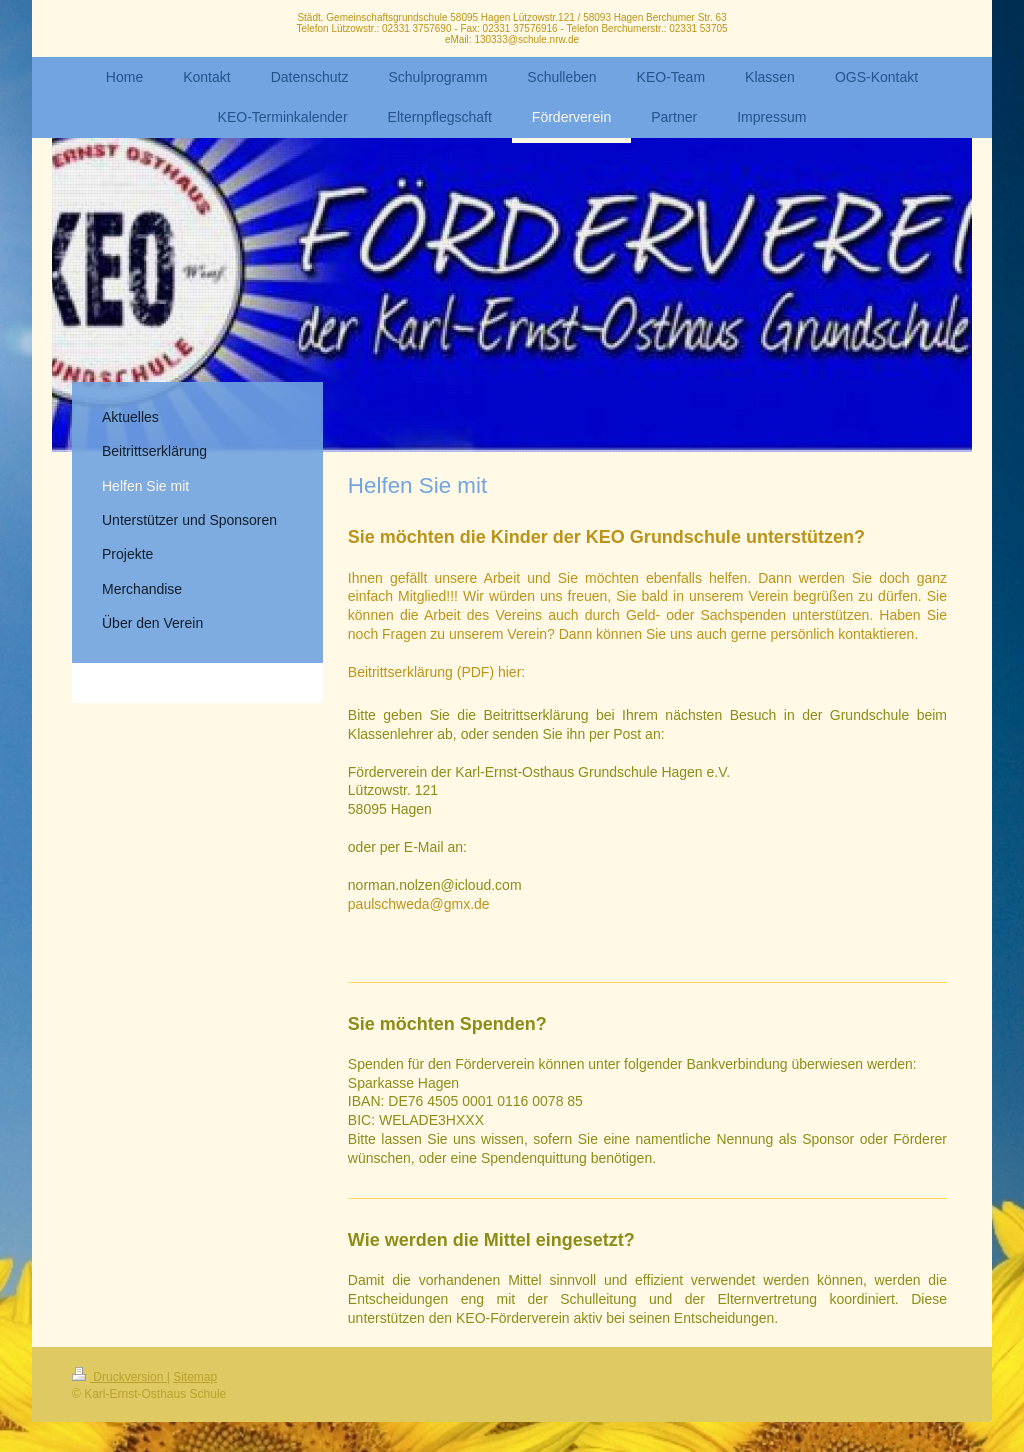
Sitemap (195, 1377)
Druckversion (119, 1377)
